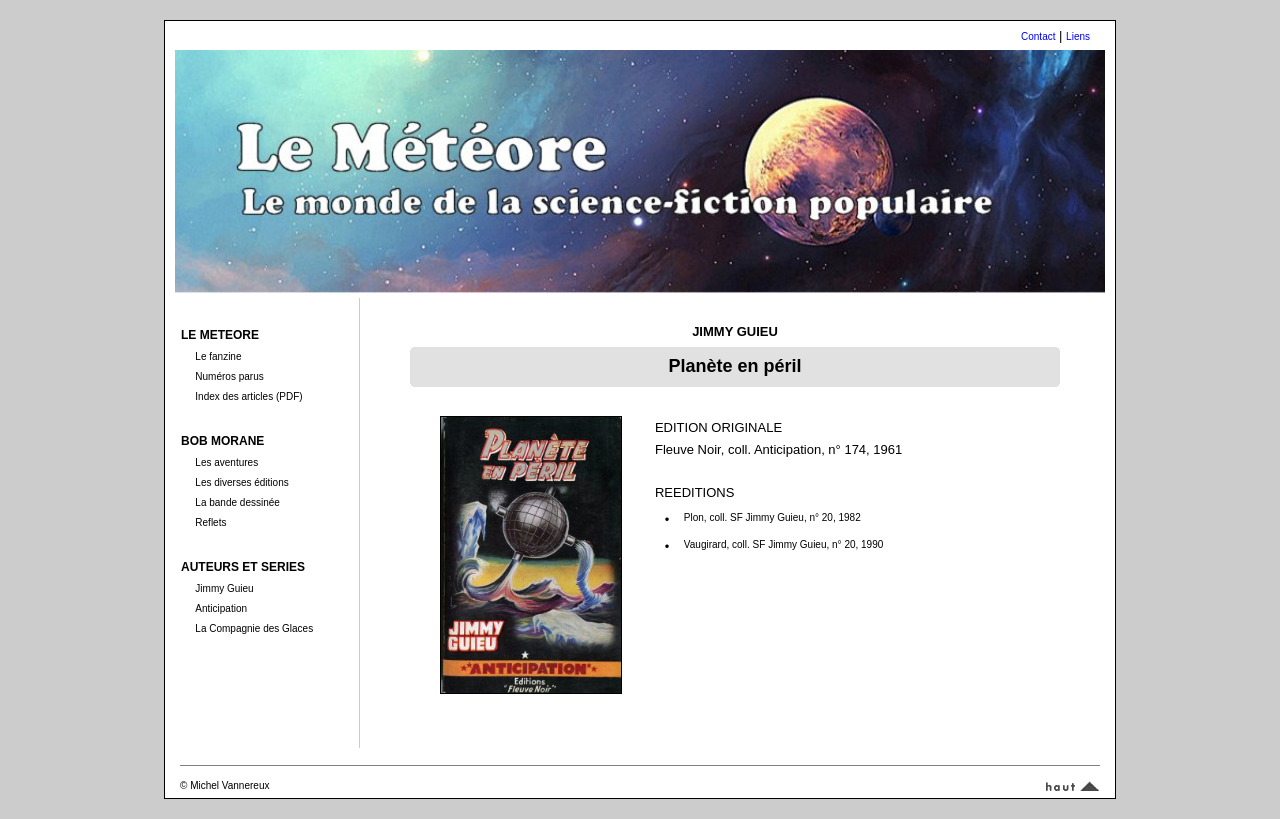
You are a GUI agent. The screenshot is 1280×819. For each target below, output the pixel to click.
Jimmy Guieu (224, 588)
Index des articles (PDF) (248, 396)
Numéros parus (229, 376)
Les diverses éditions (241, 482)
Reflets (210, 522)
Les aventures (226, 462)
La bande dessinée (237, 502)
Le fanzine (218, 356)
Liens (1078, 36)
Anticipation (221, 608)
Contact (1038, 36)
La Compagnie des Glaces (254, 628)
